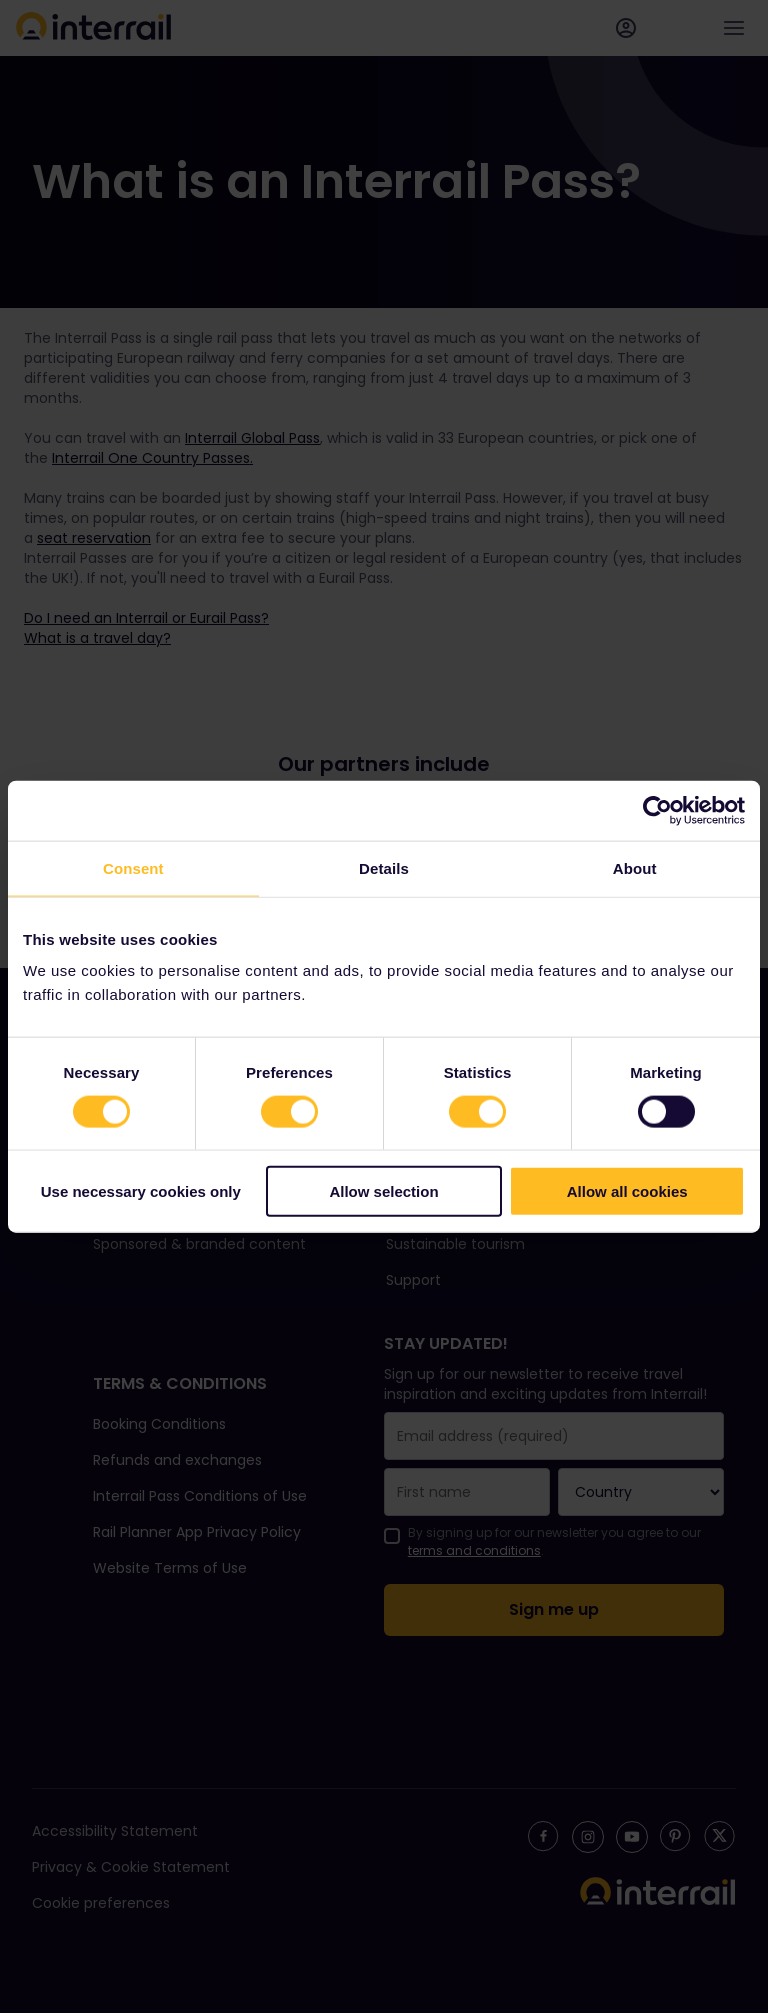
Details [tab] (384, 867)
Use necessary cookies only (141, 1191)
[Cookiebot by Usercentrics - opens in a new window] (657, 810)
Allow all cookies (627, 1191)
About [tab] (635, 867)
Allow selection (383, 1191)
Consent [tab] (133, 867)
